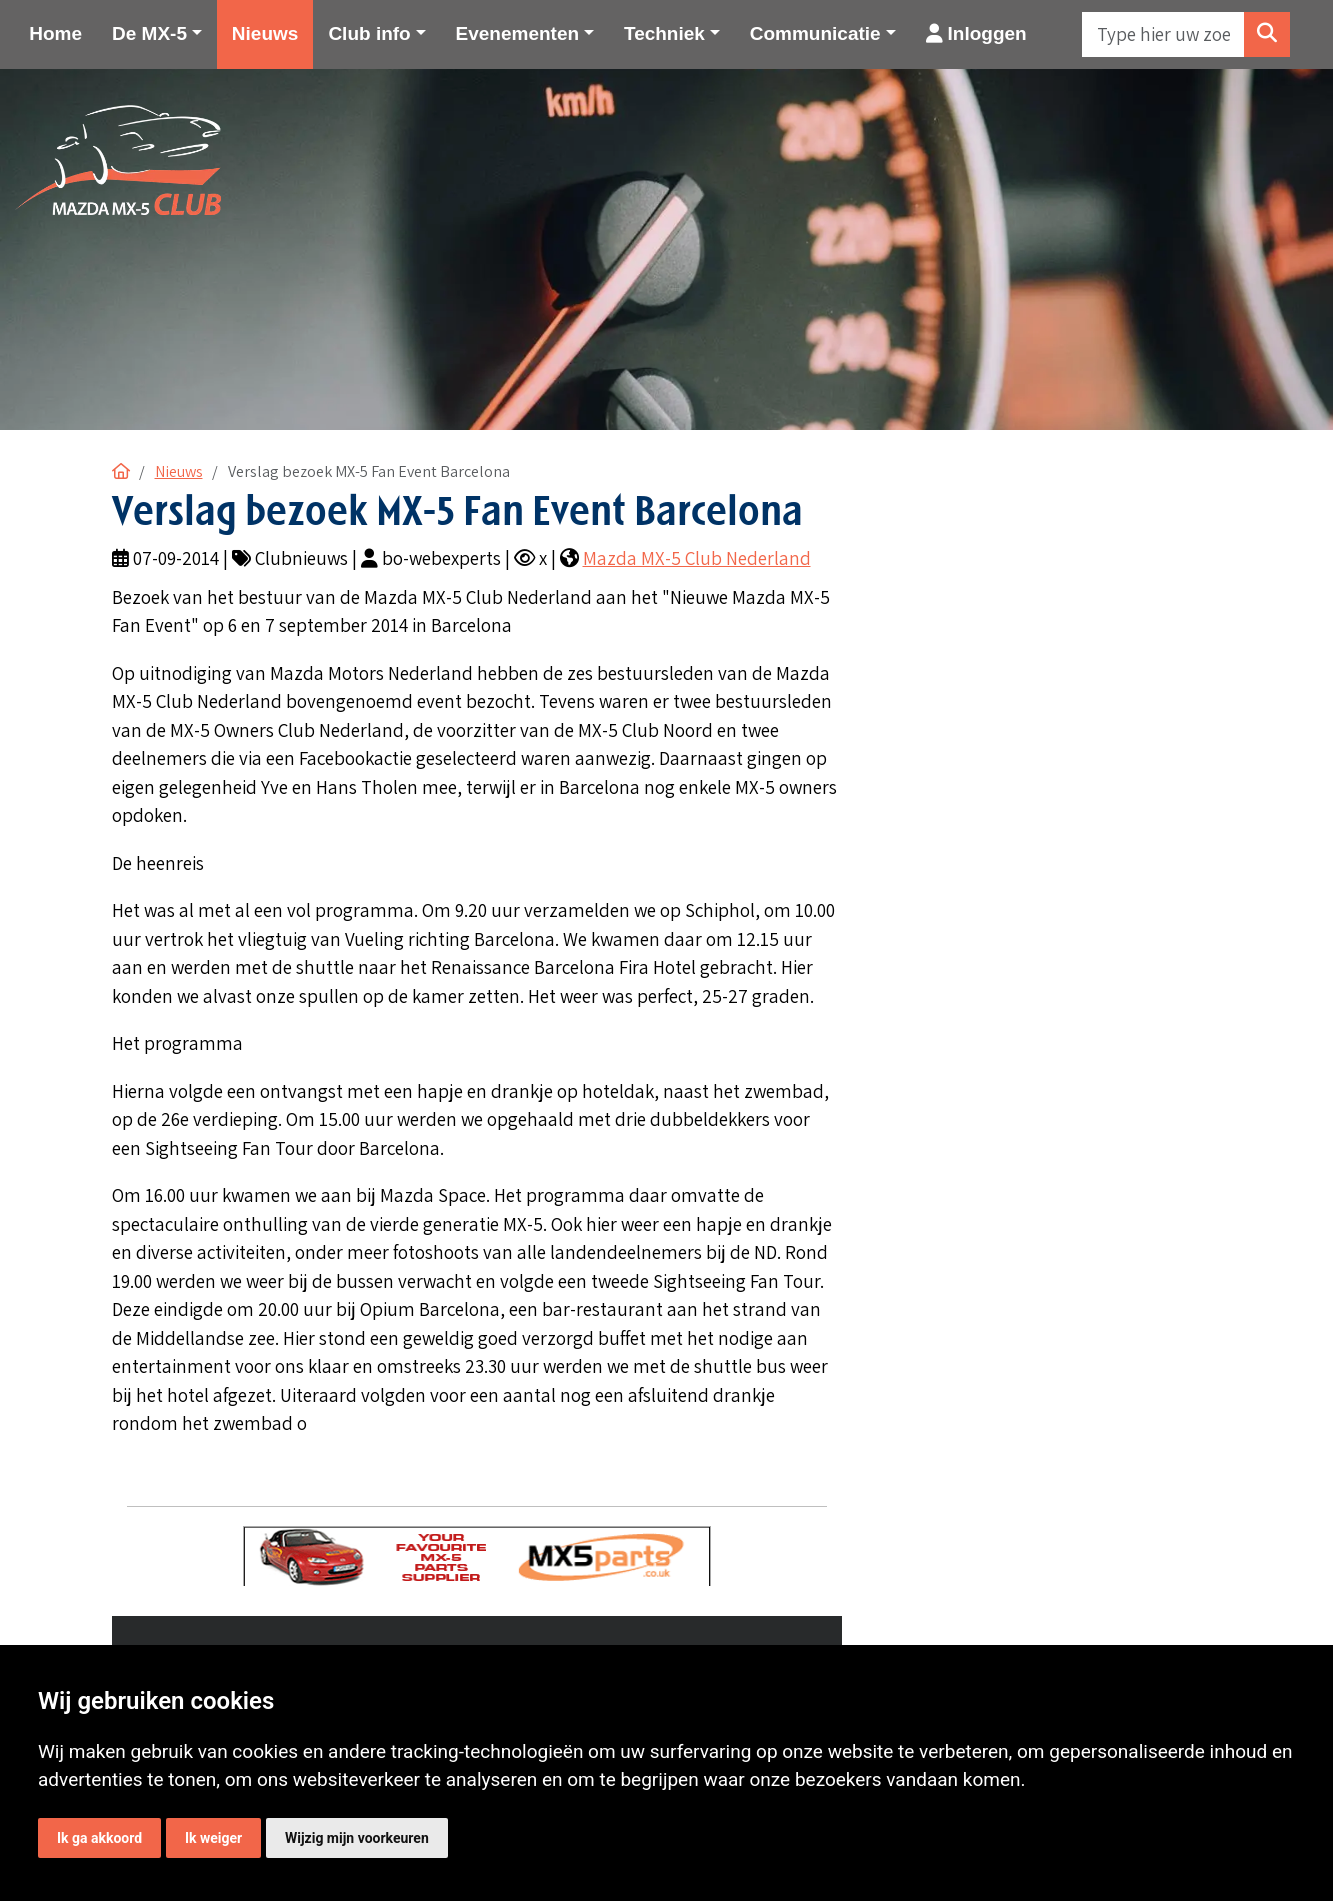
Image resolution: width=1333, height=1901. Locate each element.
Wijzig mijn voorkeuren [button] (357, 1838)
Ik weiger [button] (213, 1838)
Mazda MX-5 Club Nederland (697, 558)
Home (55, 33)
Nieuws (265, 33)
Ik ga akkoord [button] (99, 1838)
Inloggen (976, 33)
